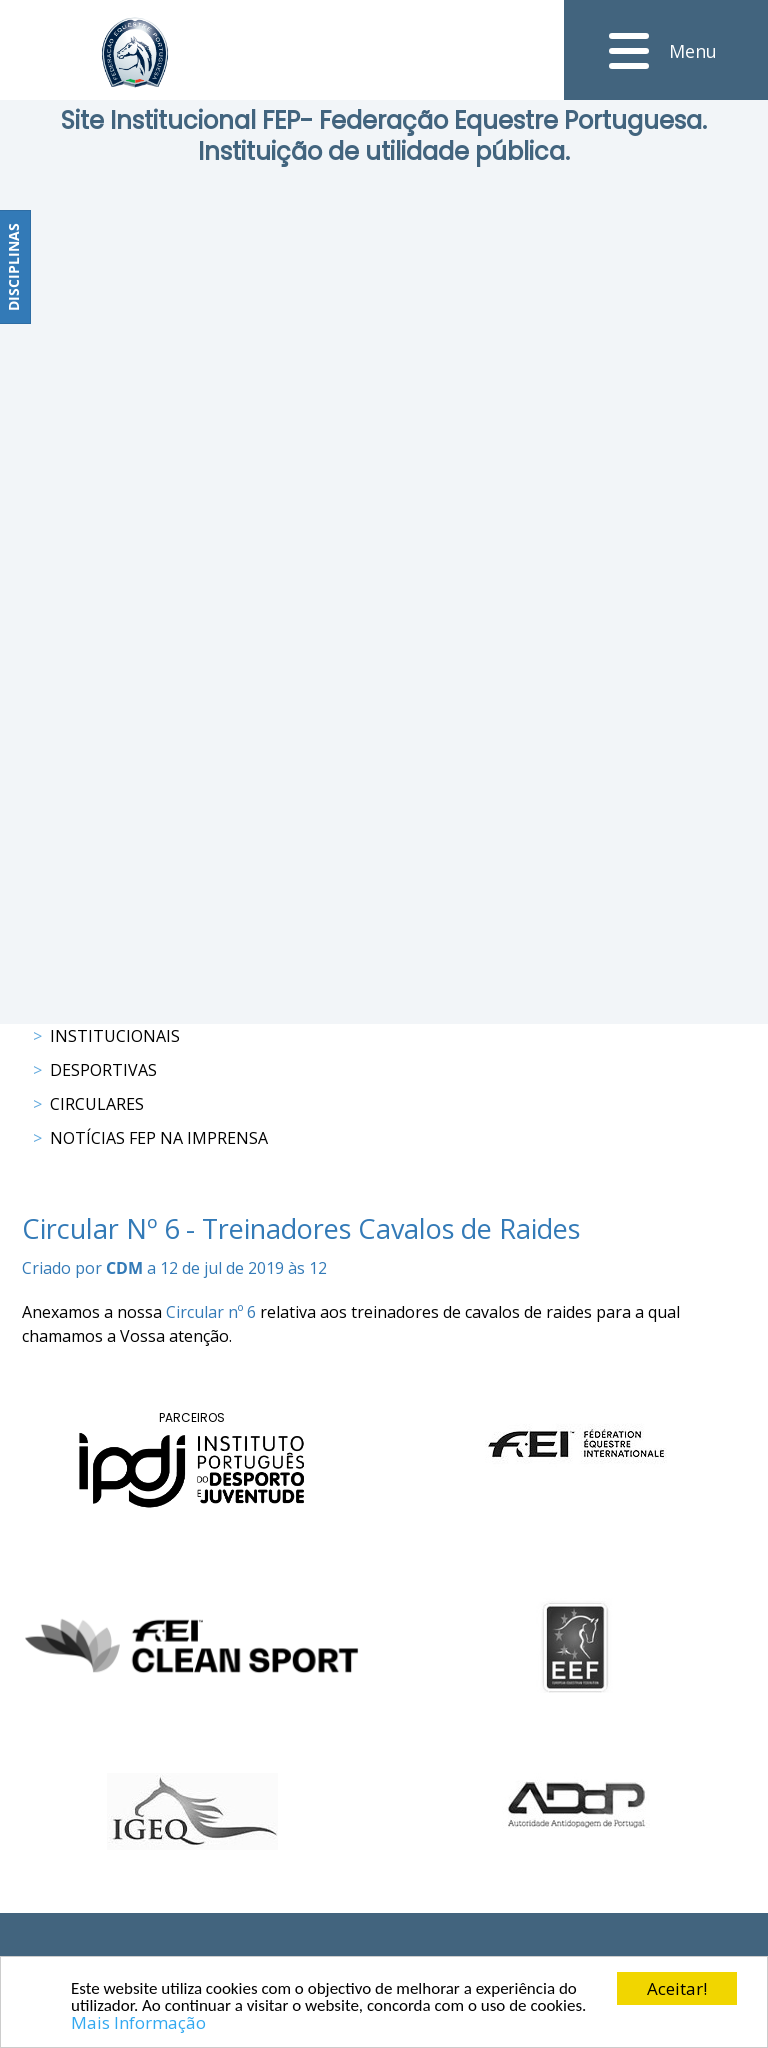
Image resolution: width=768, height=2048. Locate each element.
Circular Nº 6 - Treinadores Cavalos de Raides (301, 1228)
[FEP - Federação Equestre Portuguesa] (135, 52)
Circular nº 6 (211, 1312)
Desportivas (103, 1070)
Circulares (97, 1104)
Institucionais (115, 1036)
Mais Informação (138, 2024)
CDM (124, 1268)
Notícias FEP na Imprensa (159, 1138)
